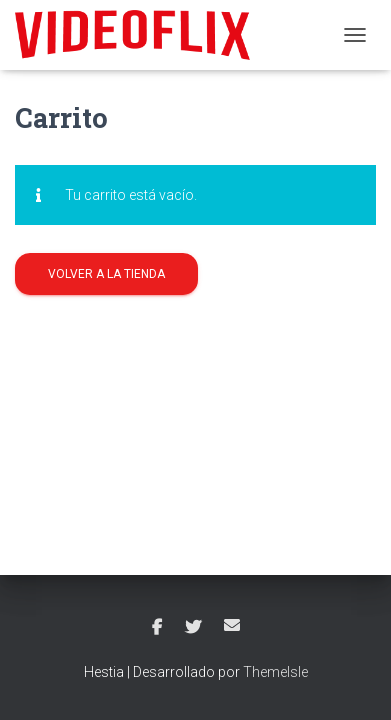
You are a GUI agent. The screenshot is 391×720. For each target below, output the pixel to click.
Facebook (157, 628)
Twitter (193, 628)
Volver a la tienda (106, 274)
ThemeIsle (275, 672)
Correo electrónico (232, 625)
